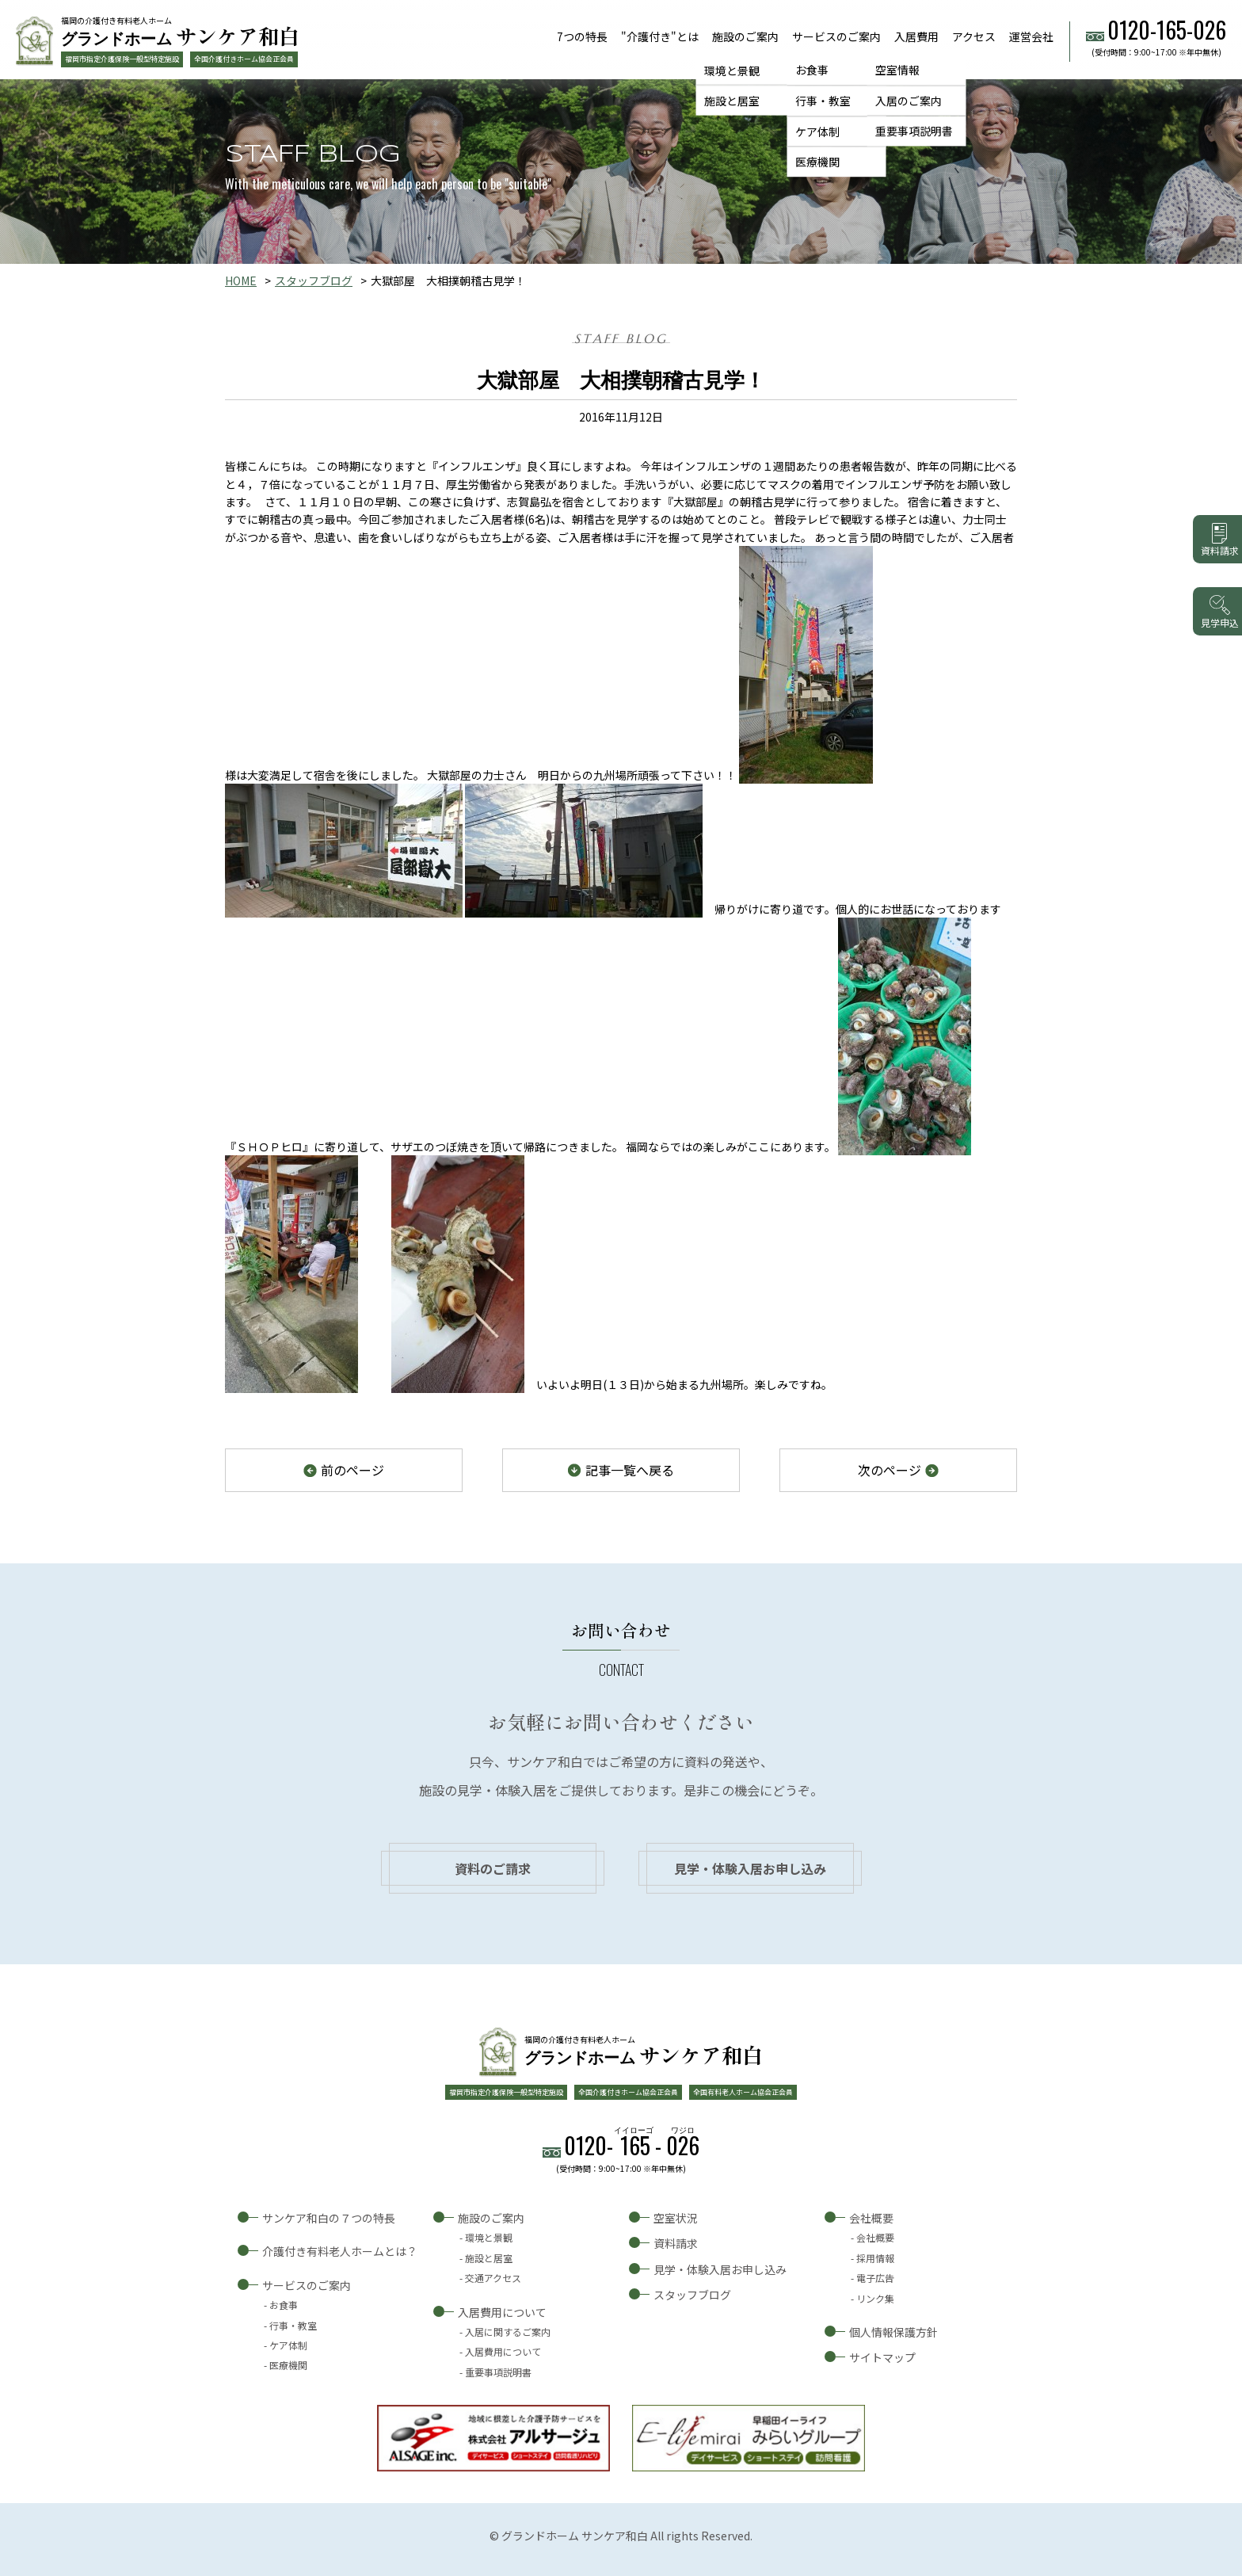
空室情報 (897, 70)
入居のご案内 (908, 101)
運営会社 (1031, 36)
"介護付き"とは (660, 36)
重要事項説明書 (914, 131)
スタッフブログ (313, 280)
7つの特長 (582, 36)
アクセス (974, 36)
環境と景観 (732, 70)
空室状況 (675, 2218)
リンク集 (875, 2298)
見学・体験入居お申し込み (750, 1868)
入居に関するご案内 (508, 2331)
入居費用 (916, 36)
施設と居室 (732, 101)
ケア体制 (817, 131)
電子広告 (875, 2277)
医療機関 (817, 162)
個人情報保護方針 (893, 2332)
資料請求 (675, 2243)
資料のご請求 (493, 1868)
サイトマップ (882, 2357)
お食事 (812, 70)
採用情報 (875, 2258)
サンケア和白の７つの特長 (328, 2218)
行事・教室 (823, 101)
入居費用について (502, 2312)
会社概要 (871, 2218)
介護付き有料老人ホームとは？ (339, 2251)
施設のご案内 (745, 36)
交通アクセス (493, 2277)
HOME (241, 280)
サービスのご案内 (836, 36)
